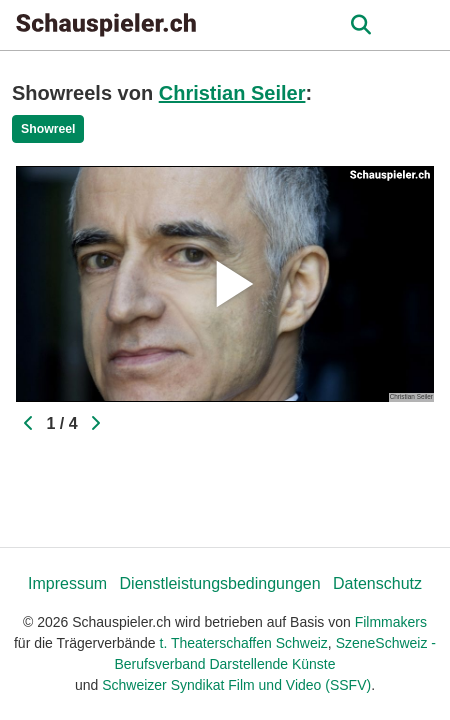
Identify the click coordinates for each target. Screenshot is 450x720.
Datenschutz (377, 583)
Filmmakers (391, 622)
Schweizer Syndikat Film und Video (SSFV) (236, 685)
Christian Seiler (232, 93)
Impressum (67, 583)
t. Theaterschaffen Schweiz (244, 643)
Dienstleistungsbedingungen (220, 583)
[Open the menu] (360, 25)
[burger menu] (420, 25)
